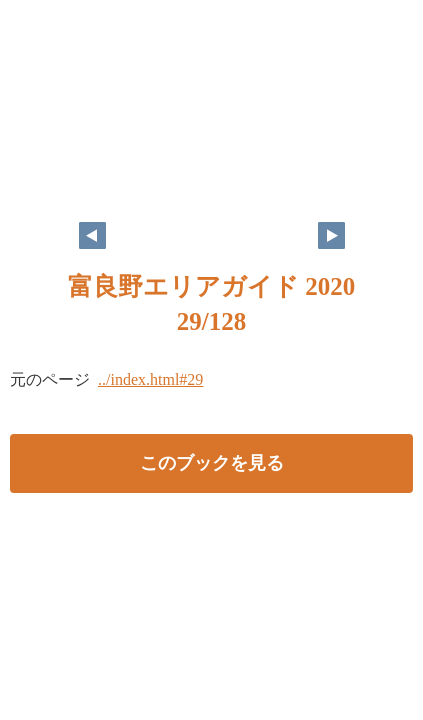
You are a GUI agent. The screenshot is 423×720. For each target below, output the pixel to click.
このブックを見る (212, 463)
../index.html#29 (150, 379)
